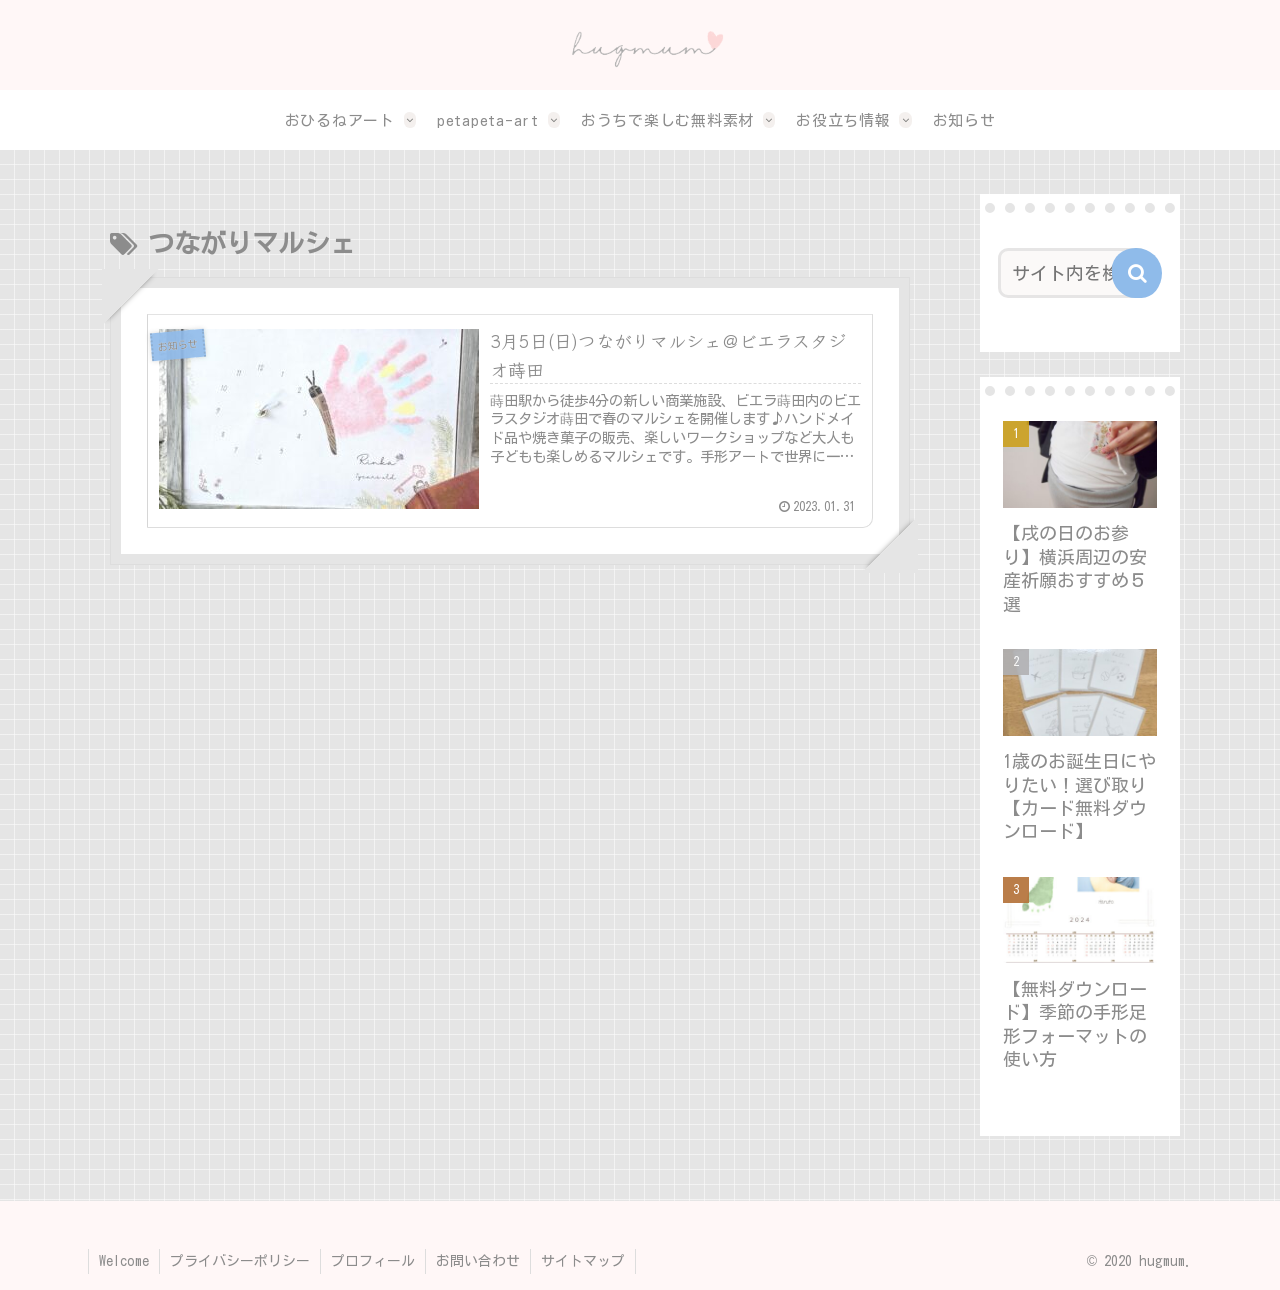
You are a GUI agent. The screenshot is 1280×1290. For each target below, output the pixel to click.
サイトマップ (583, 1261)
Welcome (124, 1261)
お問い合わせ (478, 1261)
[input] (1073, 273)
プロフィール (373, 1261)
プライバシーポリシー (240, 1261)
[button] (1137, 273)
